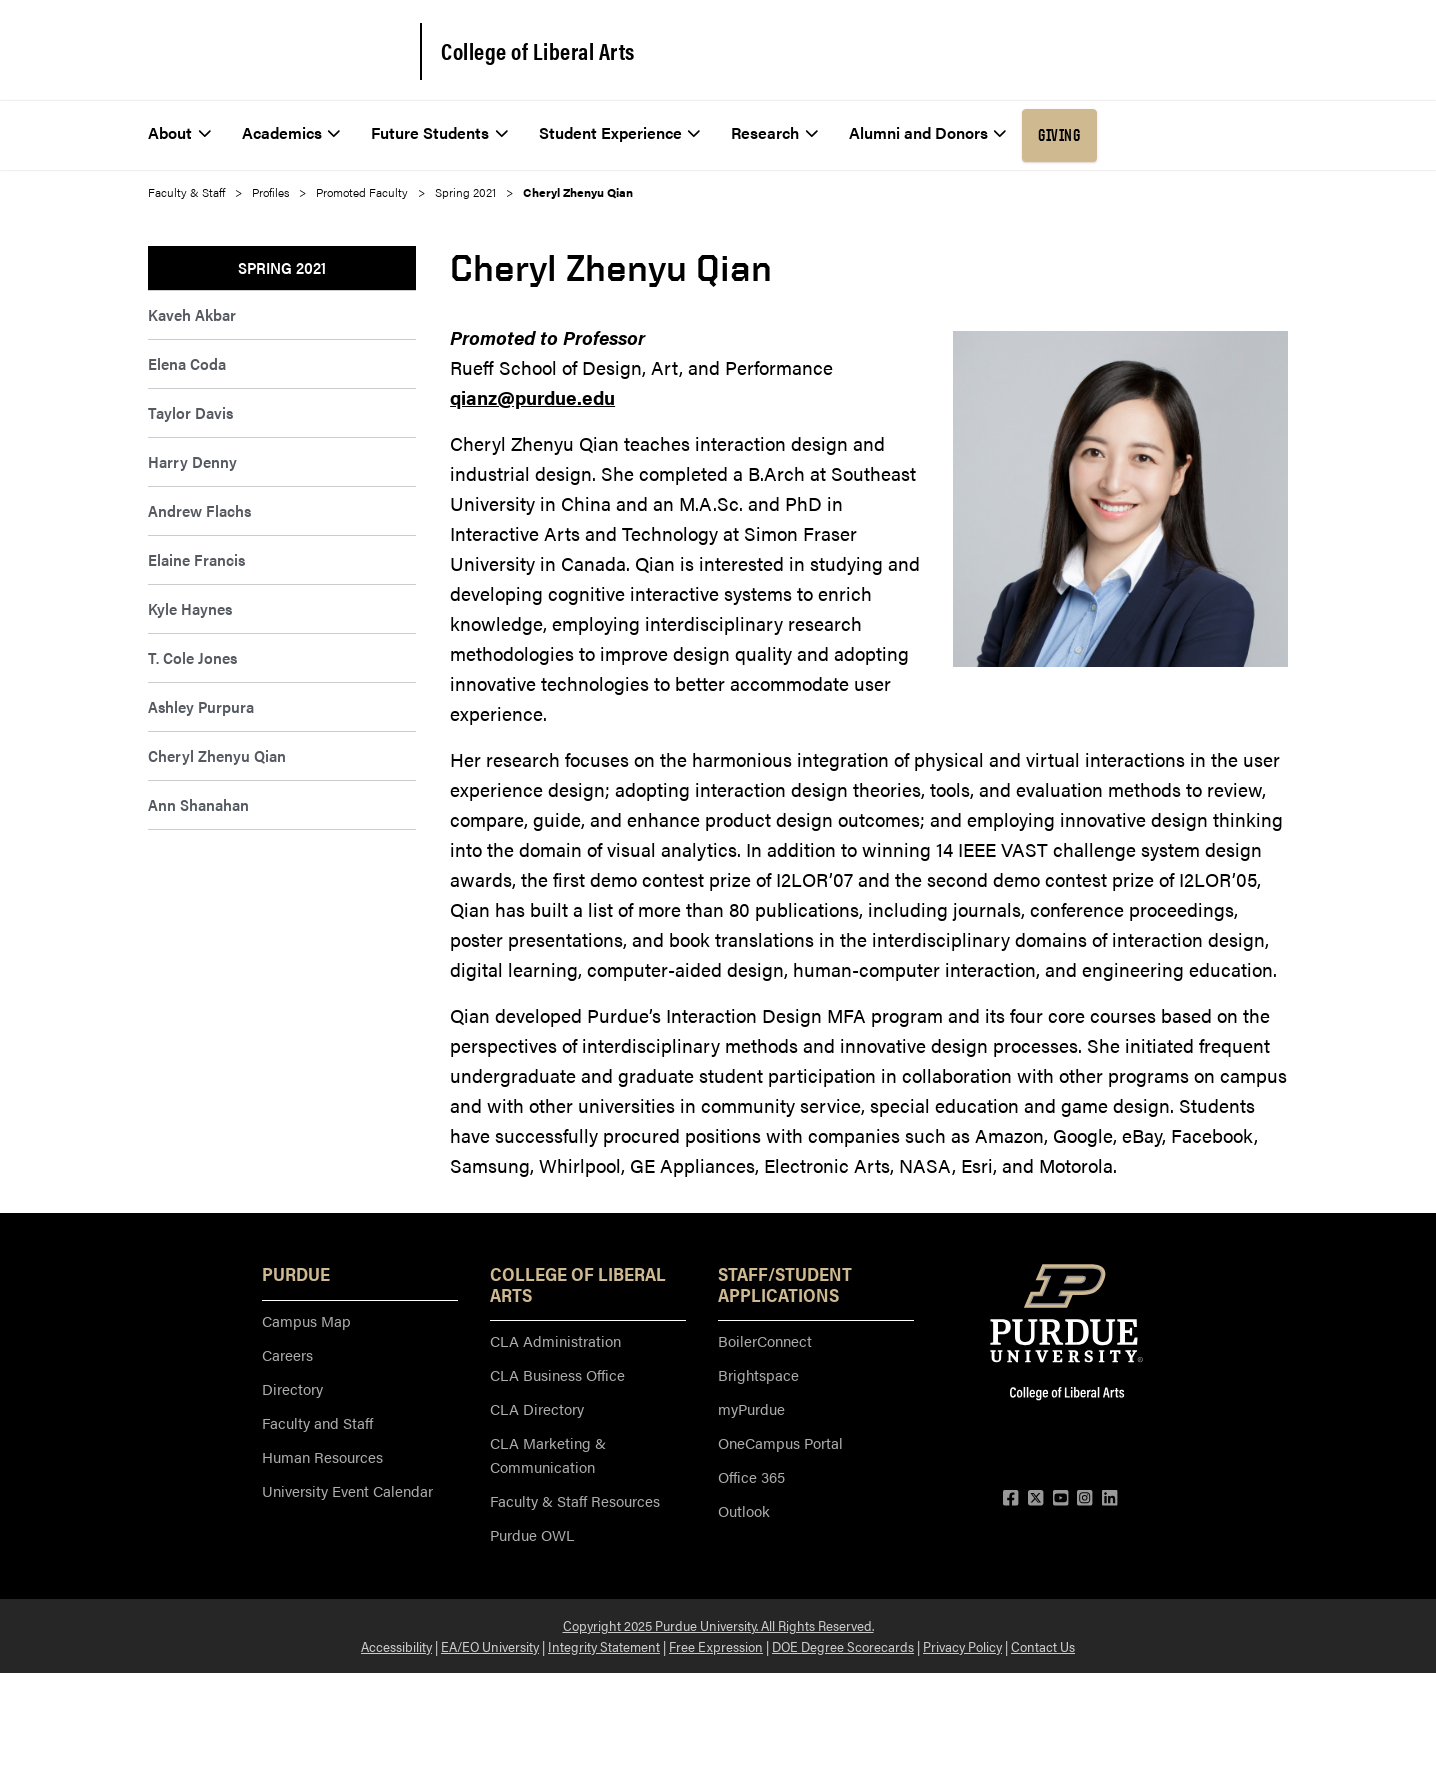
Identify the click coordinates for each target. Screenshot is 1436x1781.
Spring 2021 (465, 192)
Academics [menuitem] (291, 132)
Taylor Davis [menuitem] (190, 412)
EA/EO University (490, 1646)
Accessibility (396, 1646)
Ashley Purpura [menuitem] (201, 706)
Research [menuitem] (774, 132)
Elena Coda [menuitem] (187, 363)
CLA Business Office (557, 1374)
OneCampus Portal (780, 1442)
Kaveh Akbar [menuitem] (192, 314)
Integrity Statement (604, 1646)
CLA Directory (537, 1408)
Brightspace (758, 1374)
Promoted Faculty (362, 192)
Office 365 (751, 1476)
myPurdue (751, 1408)
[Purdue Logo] (270, 50)
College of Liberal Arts (538, 51)
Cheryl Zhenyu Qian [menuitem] (217, 755)
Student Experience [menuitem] (620, 132)
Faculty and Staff (317, 1422)
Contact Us (1043, 1646)
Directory (292, 1388)
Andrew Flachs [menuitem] (199, 510)
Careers (287, 1354)
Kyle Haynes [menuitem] (190, 608)
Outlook (744, 1510)
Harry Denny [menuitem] (192, 461)
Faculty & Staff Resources (575, 1500)
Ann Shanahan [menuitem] (198, 804)
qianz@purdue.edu (532, 397)
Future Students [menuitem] (439, 132)
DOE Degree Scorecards (843, 1646)
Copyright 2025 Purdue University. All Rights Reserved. (718, 1625)
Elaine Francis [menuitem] (196, 559)
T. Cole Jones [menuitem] (192, 657)
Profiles (270, 192)
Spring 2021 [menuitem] (282, 267)
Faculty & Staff (186, 192)
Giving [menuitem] (1059, 135)
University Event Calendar (347, 1490)
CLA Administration (555, 1340)
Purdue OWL (532, 1534)
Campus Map (306, 1320)
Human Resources (322, 1456)
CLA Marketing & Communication (548, 1454)
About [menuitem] (179, 132)
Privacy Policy (962, 1646)
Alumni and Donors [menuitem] (928, 132)
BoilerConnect (765, 1340)
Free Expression (716, 1646)
